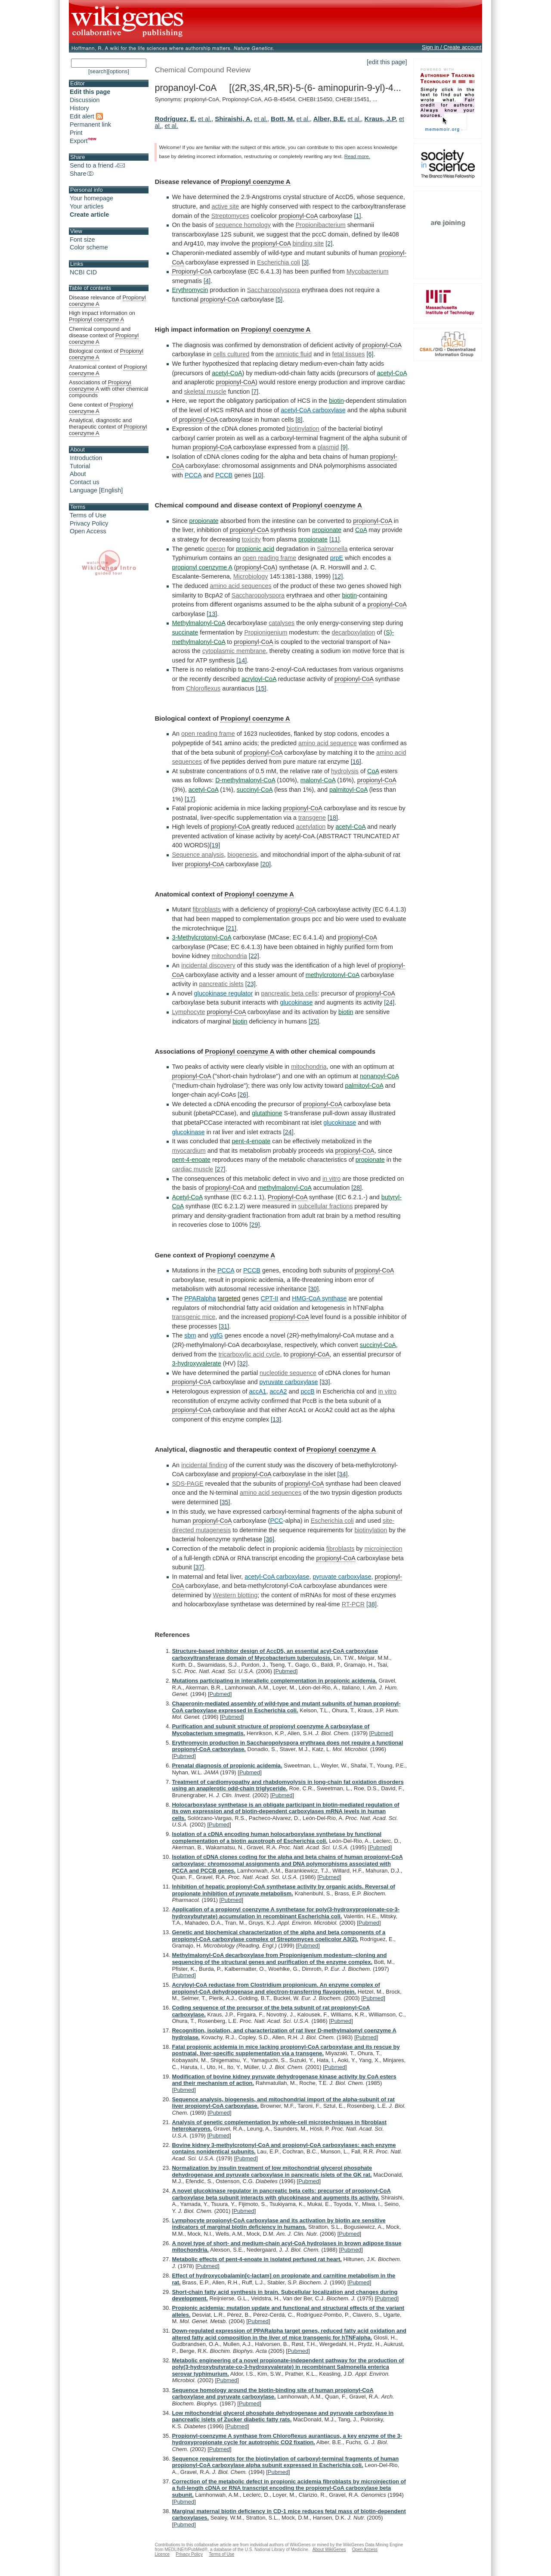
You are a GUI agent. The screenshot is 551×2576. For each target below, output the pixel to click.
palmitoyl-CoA (348, 789)
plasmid (328, 447)
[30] (313, 1288)
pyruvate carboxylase (289, 1381)
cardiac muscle (192, 1169)
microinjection (383, 1548)
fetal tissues (348, 354)
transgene (312, 817)
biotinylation (303, 428)
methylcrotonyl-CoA (332, 974)
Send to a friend (97, 165)
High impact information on (102, 316)
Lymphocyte (188, 1011)
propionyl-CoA (298, 215)
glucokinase (296, 1002)
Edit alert (86, 116)
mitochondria (229, 955)
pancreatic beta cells (289, 993)
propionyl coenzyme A (202, 567)
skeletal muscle (205, 391)
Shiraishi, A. (233, 118)
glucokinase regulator (223, 993)
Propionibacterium (321, 224)
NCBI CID (83, 272)
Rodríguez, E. (175, 118)
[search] (98, 71)
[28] (356, 1187)
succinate (185, 632)
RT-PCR (353, 1604)
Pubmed (285, 1671)
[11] (334, 539)
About (78, 473)
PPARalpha (200, 1298)
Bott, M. (282, 118)
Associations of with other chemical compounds (108, 388)
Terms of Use (88, 515)
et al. (204, 118)
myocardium (188, 1150)
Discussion (85, 99)
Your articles (87, 206)
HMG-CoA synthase (319, 1298)
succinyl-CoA (254, 789)
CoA (361, 529)
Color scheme (89, 247)
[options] (118, 71)
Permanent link (90, 124)
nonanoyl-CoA (379, 1076)
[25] (314, 1021)
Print (76, 132)
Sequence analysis (198, 854)
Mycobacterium (368, 271)
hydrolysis (345, 771)
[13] (212, 613)
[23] (250, 983)
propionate (203, 520)
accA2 (278, 1391)
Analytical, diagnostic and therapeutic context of (108, 427)
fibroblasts (206, 909)
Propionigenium (265, 632)
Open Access (88, 531)
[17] (190, 799)
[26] (243, 1094)
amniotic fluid (294, 354)
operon (216, 548)
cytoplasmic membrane (234, 650)
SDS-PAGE (187, 1483)
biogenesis (242, 854)
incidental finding (204, 1465)
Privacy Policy (89, 523)
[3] (305, 262)
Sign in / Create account (451, 47)
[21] (231, 928)
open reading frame (269, 557)
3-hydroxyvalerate (196, 1363)
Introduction (86, 457)
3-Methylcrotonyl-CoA (201, 937)
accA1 (257, 1391)
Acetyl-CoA (187, 1197)
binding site (308, 243)
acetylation (310, 826)
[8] (299, 419)
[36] (269, 1539)
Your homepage (91, 198)
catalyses (281, 622)
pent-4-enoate (251, 1141)
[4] (207, 280)
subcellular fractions (325, 1206)
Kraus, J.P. (380, 118)
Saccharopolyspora (273, 289)
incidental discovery (208, 965)
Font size (82, 239)
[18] (333, 817)
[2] (328, 243)
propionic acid (255, 548)
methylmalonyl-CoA (284, 1187)
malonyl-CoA (318, 780)
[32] (242, 1363)
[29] (254, 1224)
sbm (190, 1335)
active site (225, 206)
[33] (325, 1381)
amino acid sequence (327, 743)
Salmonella (332, 548)
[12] (337, 576)
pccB (308, 1391)
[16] (356, 761)
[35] (225, 1502)
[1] (357, 215)
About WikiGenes (329, 2549)
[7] (254, 391)
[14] (241, 660)
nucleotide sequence (288, 1372)
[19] (215, 845)
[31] (224, 1326)
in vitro (331, 1178)
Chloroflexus (203, 688)
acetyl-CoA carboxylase (313, 410)
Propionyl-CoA (191, 271)
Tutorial (80, 466)
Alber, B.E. (329, 118)
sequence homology (243, 224)
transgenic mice (193, 1316)
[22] (254, 955)
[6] (369, 354)
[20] (265, 864)
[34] (342, 1474)
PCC (276, 1520)
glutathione (267, 1113)
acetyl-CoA (227, 373)
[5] (279, 299)
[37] (199, 1567)
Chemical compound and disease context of (104, 335)
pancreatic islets (221, 983)
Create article (89, 214)
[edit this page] (387, 62)
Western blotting (235, 1595)
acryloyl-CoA (258, 678)
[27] (220, 1169)
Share (82, 173)
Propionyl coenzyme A (255, 181)
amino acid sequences (240, 585)
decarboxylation (353, 632)
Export (83, 140)
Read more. (357, 156)
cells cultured (231, 354)
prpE (336, 557)
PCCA (193, 475)
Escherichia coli (278, 262)
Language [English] (96, 490)
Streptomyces (230, 215)
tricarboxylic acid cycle (249, 1354)
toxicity (251, 539)
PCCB (223, 475)
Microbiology (250, 576)
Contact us (84, 482)
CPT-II (270, 1298)
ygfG (216, 1335)
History (79, 108)
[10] (258, 475)
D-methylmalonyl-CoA (245, 780)
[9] (344, 447)
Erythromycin (190, 289)
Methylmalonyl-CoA (198, 622)
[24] (389, 1002)
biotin (336, 400)
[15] (261, 688)
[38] (371, 1604)
